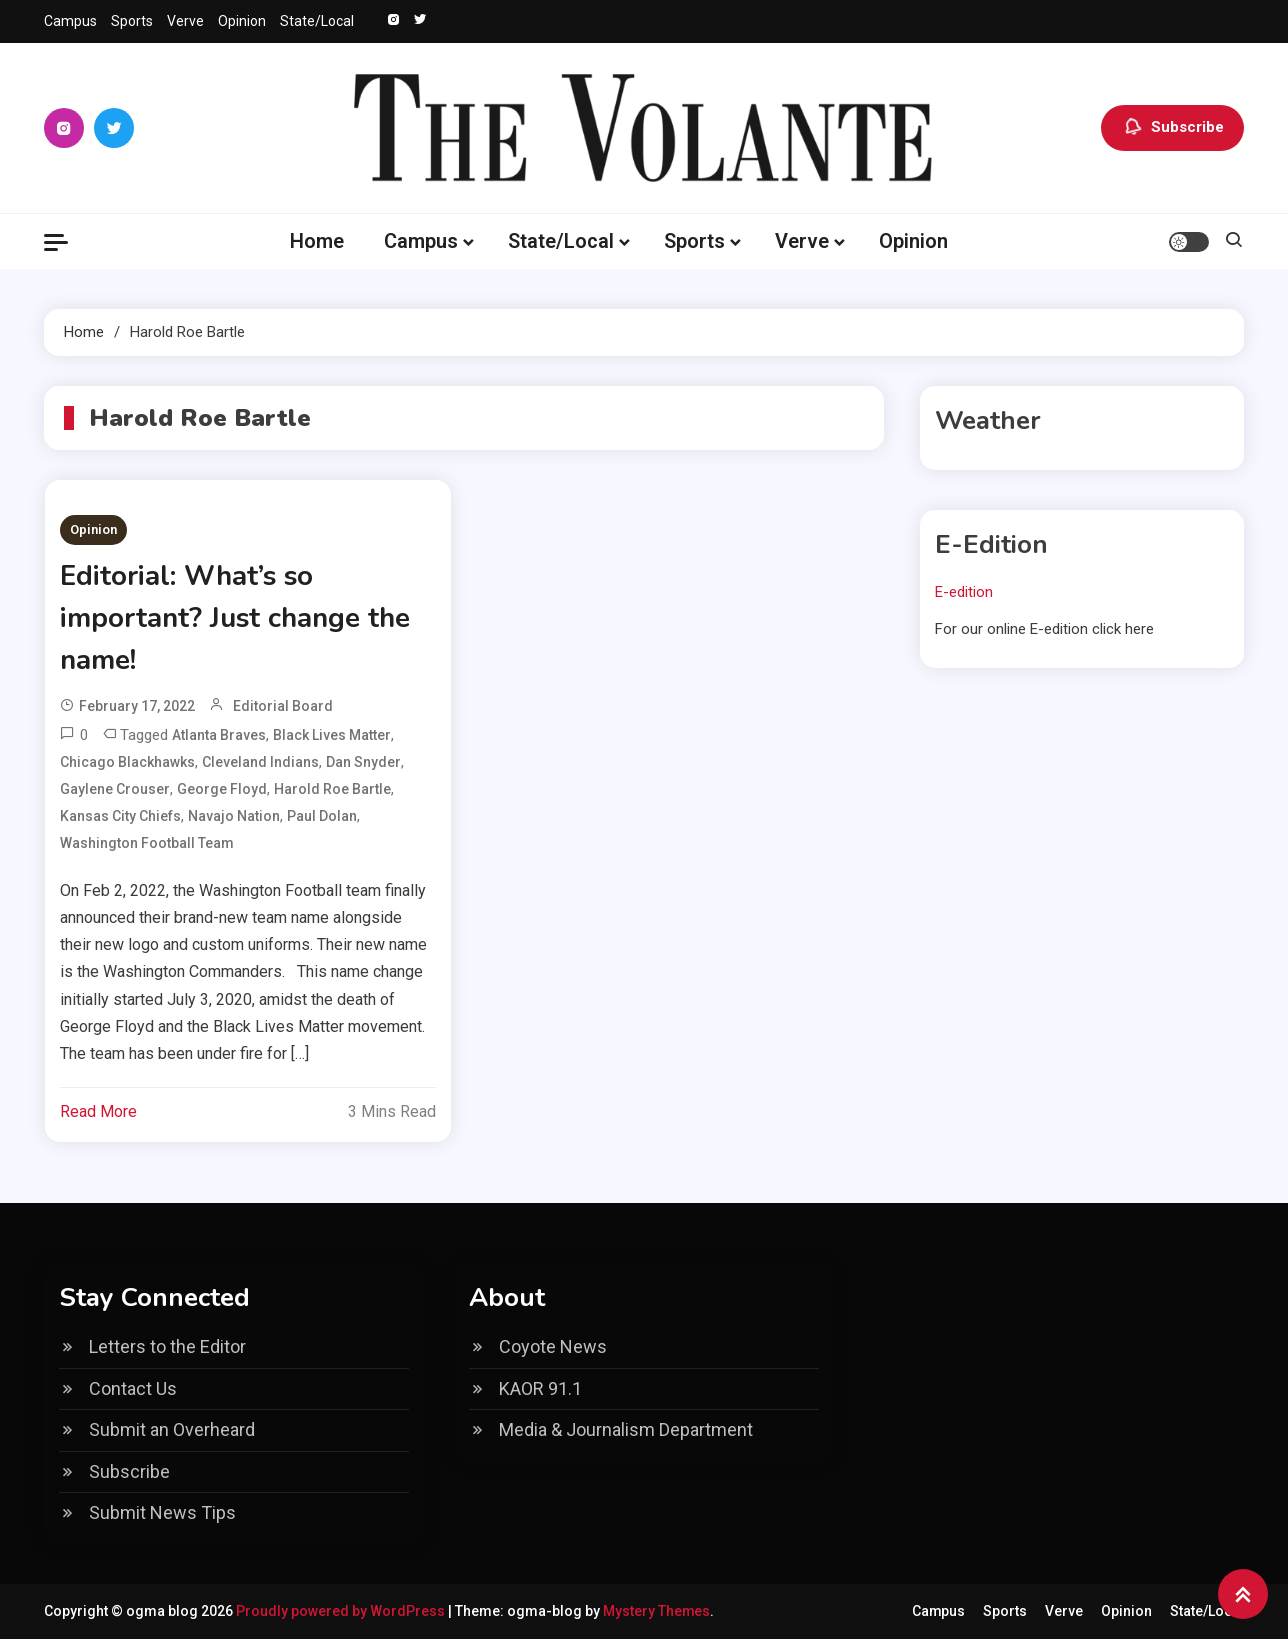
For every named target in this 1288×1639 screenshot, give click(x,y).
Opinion (242, 21)
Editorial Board (283, 706)
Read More (98, 1111)
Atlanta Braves (219, 735)
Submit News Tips (162, 1512)
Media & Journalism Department (626, 1429)
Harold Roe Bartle (332, 789)
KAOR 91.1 (540, 1388)
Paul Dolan (322, 816)
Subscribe (1172, 128)
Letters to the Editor (167, 1346)
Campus (70, 21)
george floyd (222, 789)
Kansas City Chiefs (120, 816)
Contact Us (133, 1388)
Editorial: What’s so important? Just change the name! (237, 618)
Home (317, 241)
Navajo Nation (234, 816)
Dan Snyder (363, 762)
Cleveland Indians (260, 762)
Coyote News (553, 1346)
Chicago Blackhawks (127, 762)
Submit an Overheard (172, 1429)
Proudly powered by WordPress (342, 1611)
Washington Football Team (147, 843)
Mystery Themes (657, 1611)
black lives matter (332, 735)
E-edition (964, 592)
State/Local (317, 21)
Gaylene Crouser (115, 789)
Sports (132, 21)
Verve (185, 21)
